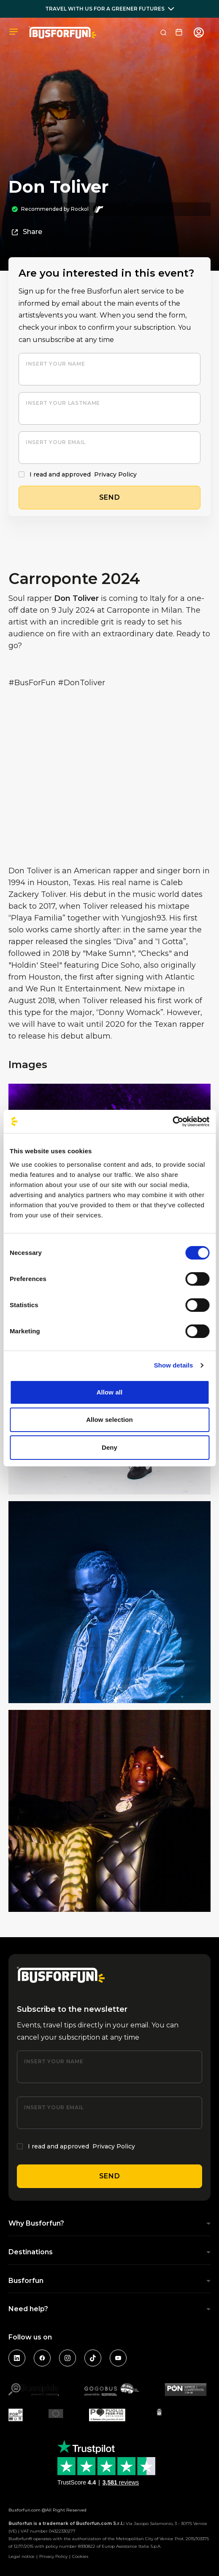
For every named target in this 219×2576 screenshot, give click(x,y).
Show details (173, 1365)
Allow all (110, 1392)
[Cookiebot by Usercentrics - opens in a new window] (172, 1121)
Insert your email (56, 442)
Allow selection (109, 1419)
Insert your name (55, 364)
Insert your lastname (63, 403)
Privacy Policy (115, 474)
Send (109, 2176)
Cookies (80, 2556)
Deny (109, 1447)
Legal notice (21, 2556)
